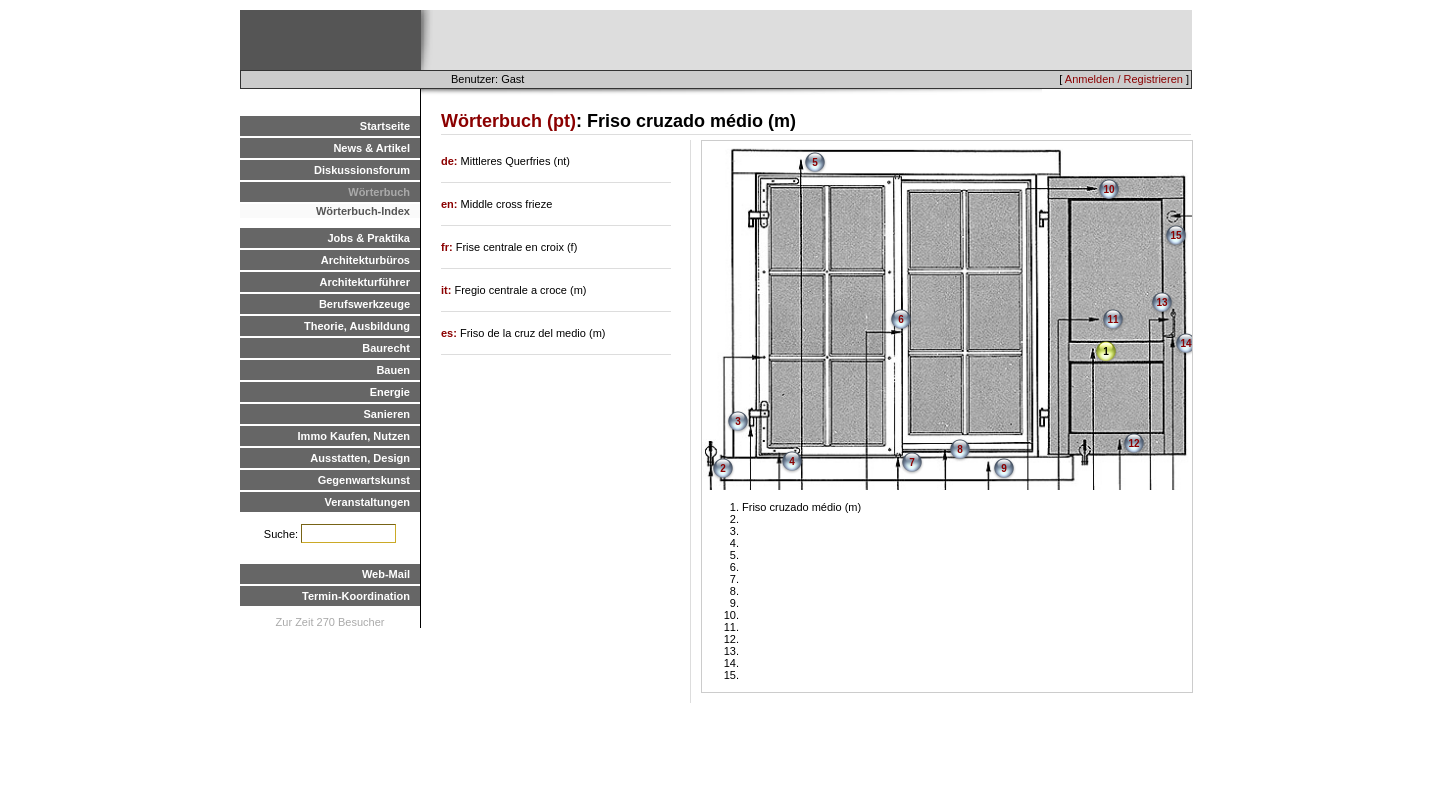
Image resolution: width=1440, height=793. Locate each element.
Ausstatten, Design (360, 458)
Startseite (385, 126)
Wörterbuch (379, 192)
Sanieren (387, 414)
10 (1108, 189)
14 (1185, 343)
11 (1112, 319)
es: (450, 333)
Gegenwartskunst (364, 480)
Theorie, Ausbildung (357, 326)
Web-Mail (386, 574)
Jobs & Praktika (368, 238)
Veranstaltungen (367, 502)
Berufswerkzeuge (364, 304)
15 (1175, 235)
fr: (448, 247)
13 (1161, 302)
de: (451, 161)
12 (1133, 443)
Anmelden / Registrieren (1124, 79)
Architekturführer (365, 282)
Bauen (393, 370)
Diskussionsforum (362, 170)
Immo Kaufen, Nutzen (354, 436)
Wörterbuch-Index (363, 211)
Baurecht (386, 348)
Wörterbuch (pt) (508, 121)
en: (451, 204)
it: (447, 290)
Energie (390, 392)
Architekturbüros (365, 260)
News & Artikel (371, 148)
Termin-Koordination (356, 596)
